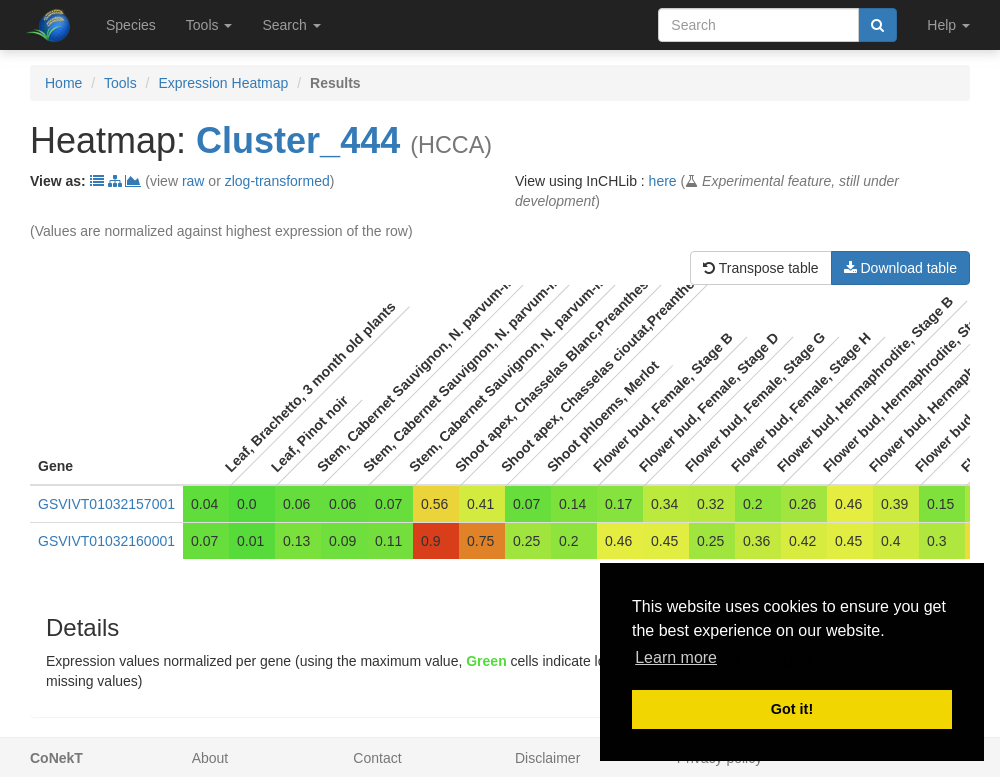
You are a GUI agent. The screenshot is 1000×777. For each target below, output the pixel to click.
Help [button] (948, 25)
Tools (120, 83)
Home (63, 83)
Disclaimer (547, 758)
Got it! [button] (792, 709)
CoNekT (56, 758)
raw (193, 181)
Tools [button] (209, 25)
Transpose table (761, 268)
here (663, 181)
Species (131, 25)
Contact (377, 758)
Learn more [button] (676, 657)
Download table (900, 268)
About (210, 758)
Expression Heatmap (223, 83)
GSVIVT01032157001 (106, 504)
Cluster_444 (298, 140)
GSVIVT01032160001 (106, 541)
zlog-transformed (277, 181)
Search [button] (291, 25)
